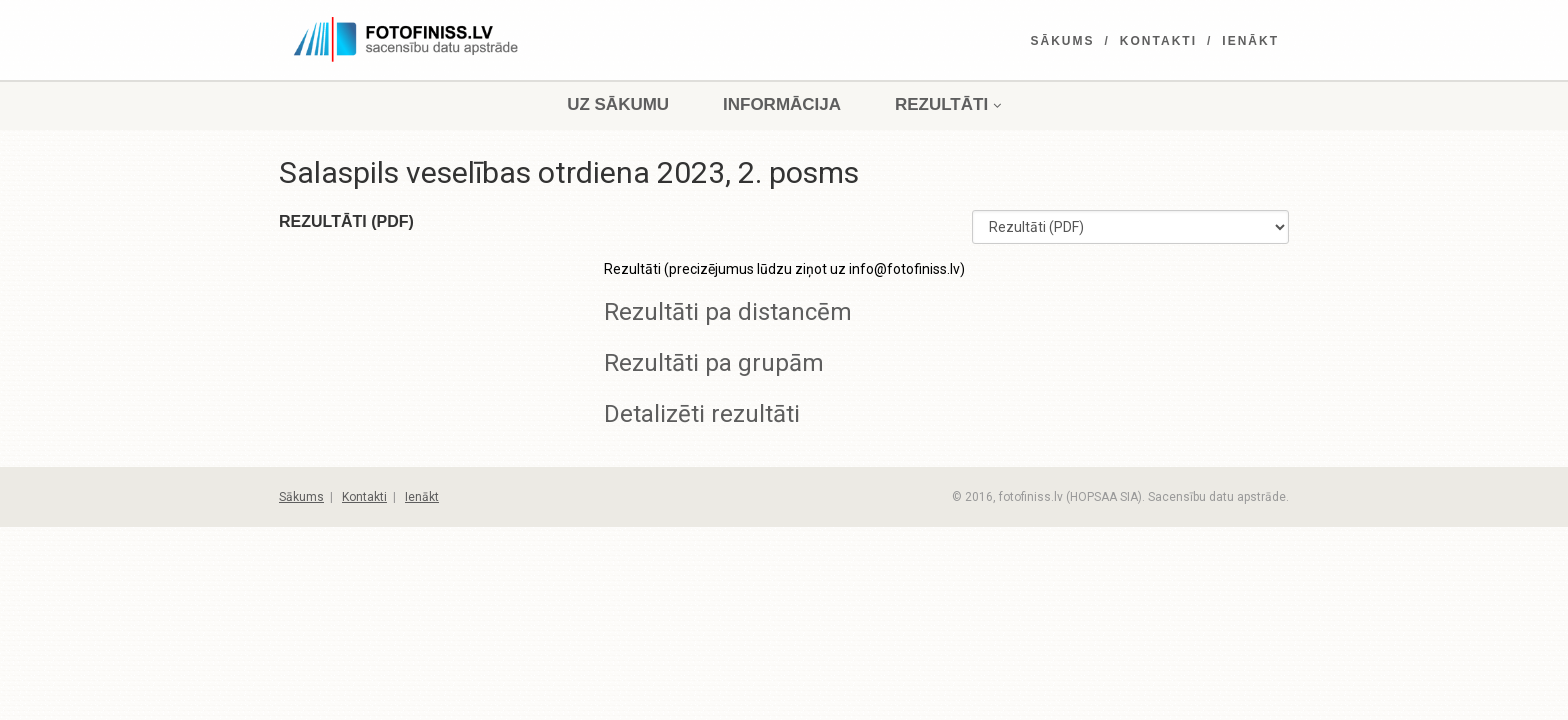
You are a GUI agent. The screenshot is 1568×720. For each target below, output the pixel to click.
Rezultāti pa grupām (714, 363)
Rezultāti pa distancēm (728, 312)
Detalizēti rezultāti (702, 414)
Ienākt (1250, 41)
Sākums (1063, 41)
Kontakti (1158, 41)
